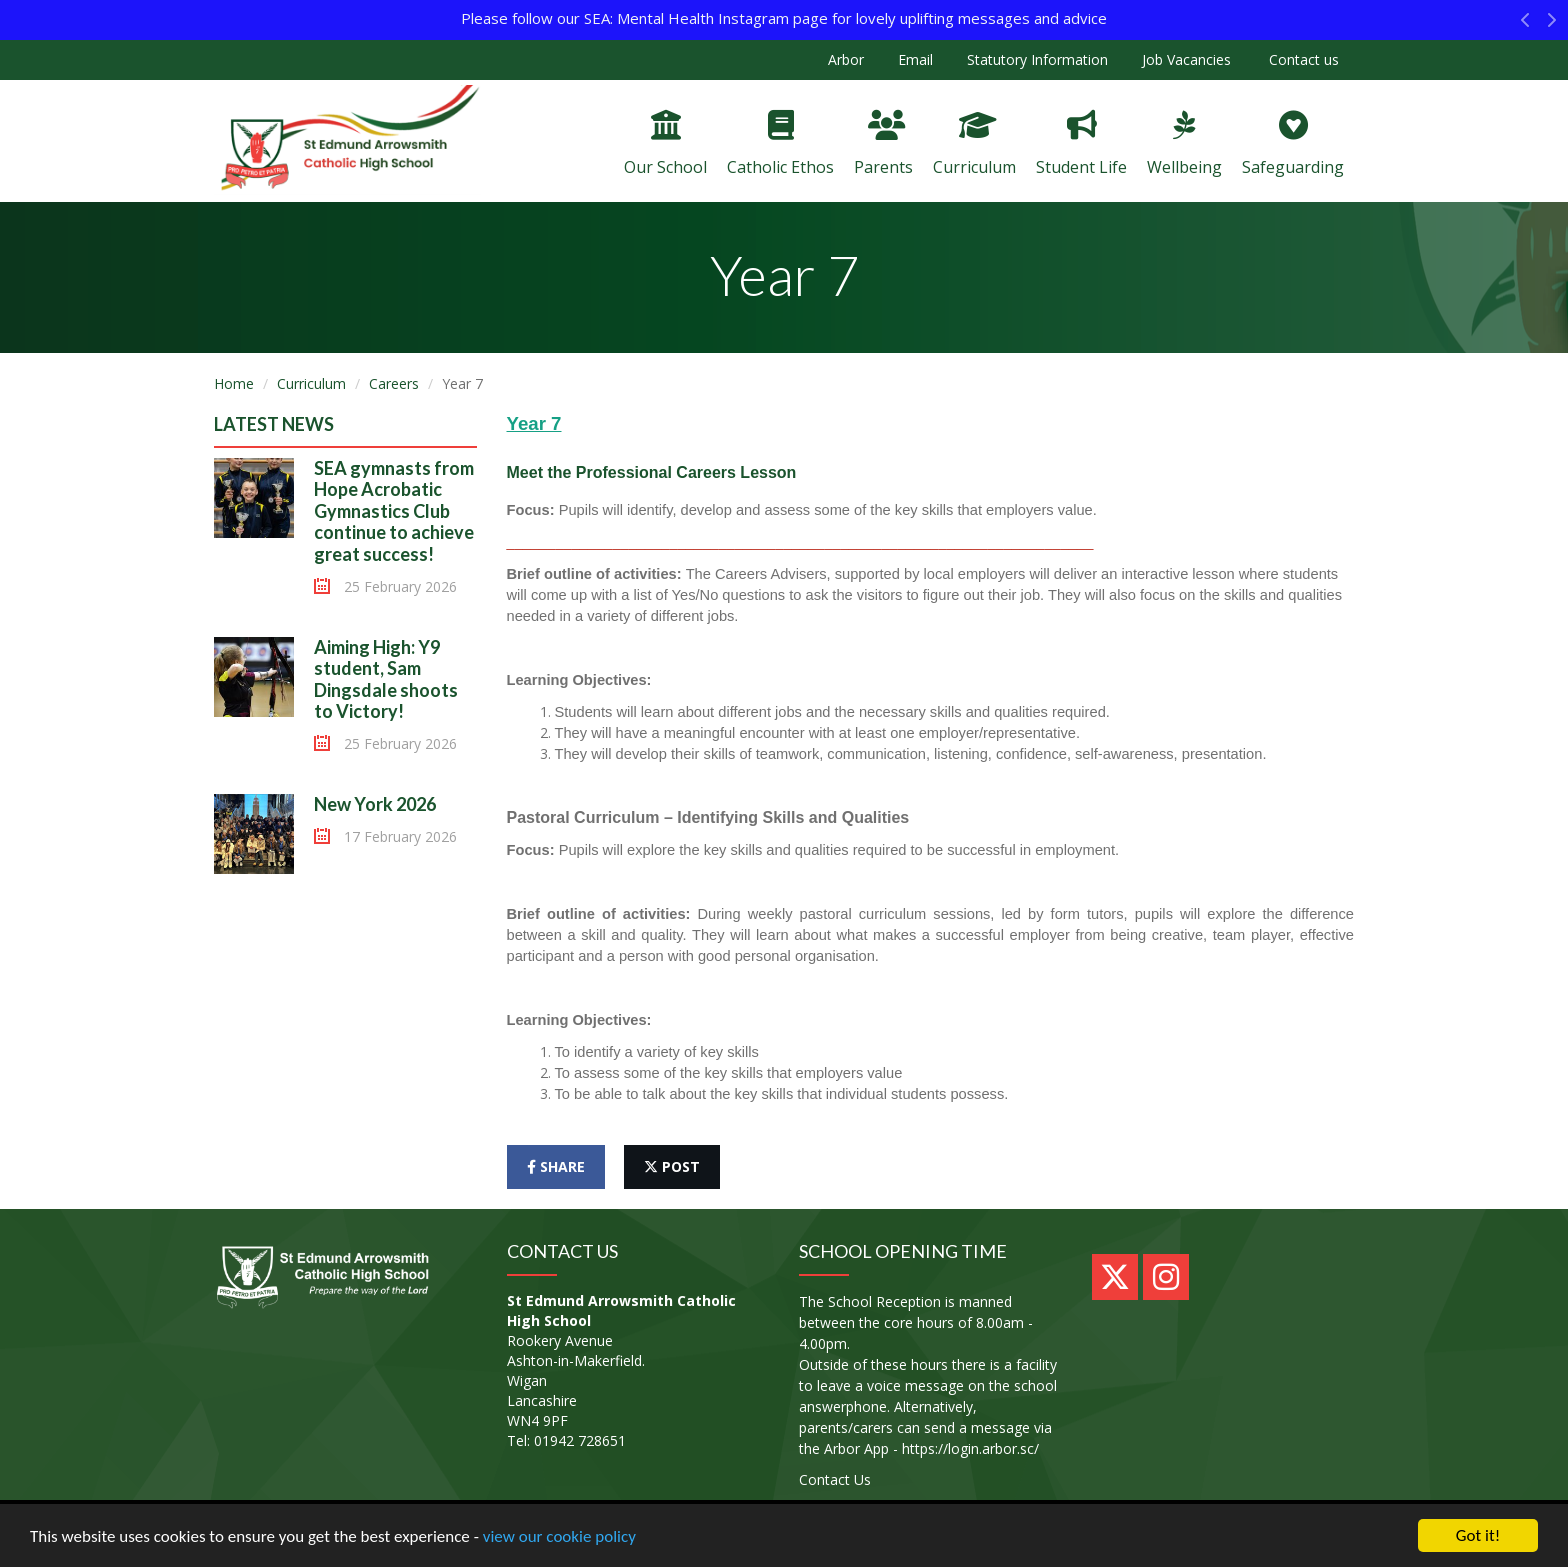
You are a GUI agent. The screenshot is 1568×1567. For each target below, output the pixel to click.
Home (234, 383)
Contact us (1302, 59)
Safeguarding (1293, 144)
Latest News (274, 424)
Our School (665, 144)
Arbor (846, 59)
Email (915, 59)
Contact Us (835, 1479)
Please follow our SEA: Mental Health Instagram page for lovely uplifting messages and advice (784, 18)
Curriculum (974, 144)
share (556, 1166)
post (672, 1166)
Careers (394, 383)
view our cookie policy (559, 1536)
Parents (883, 144)
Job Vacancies (1186, 59)
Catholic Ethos (780, 144)
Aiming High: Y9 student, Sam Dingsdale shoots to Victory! (386, 679)
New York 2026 (375, 804)
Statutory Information (1037, 59)
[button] (1525, 25)
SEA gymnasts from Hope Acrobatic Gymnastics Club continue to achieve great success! (394, 511)
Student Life (1081, 144)
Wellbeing (1184, 144)
